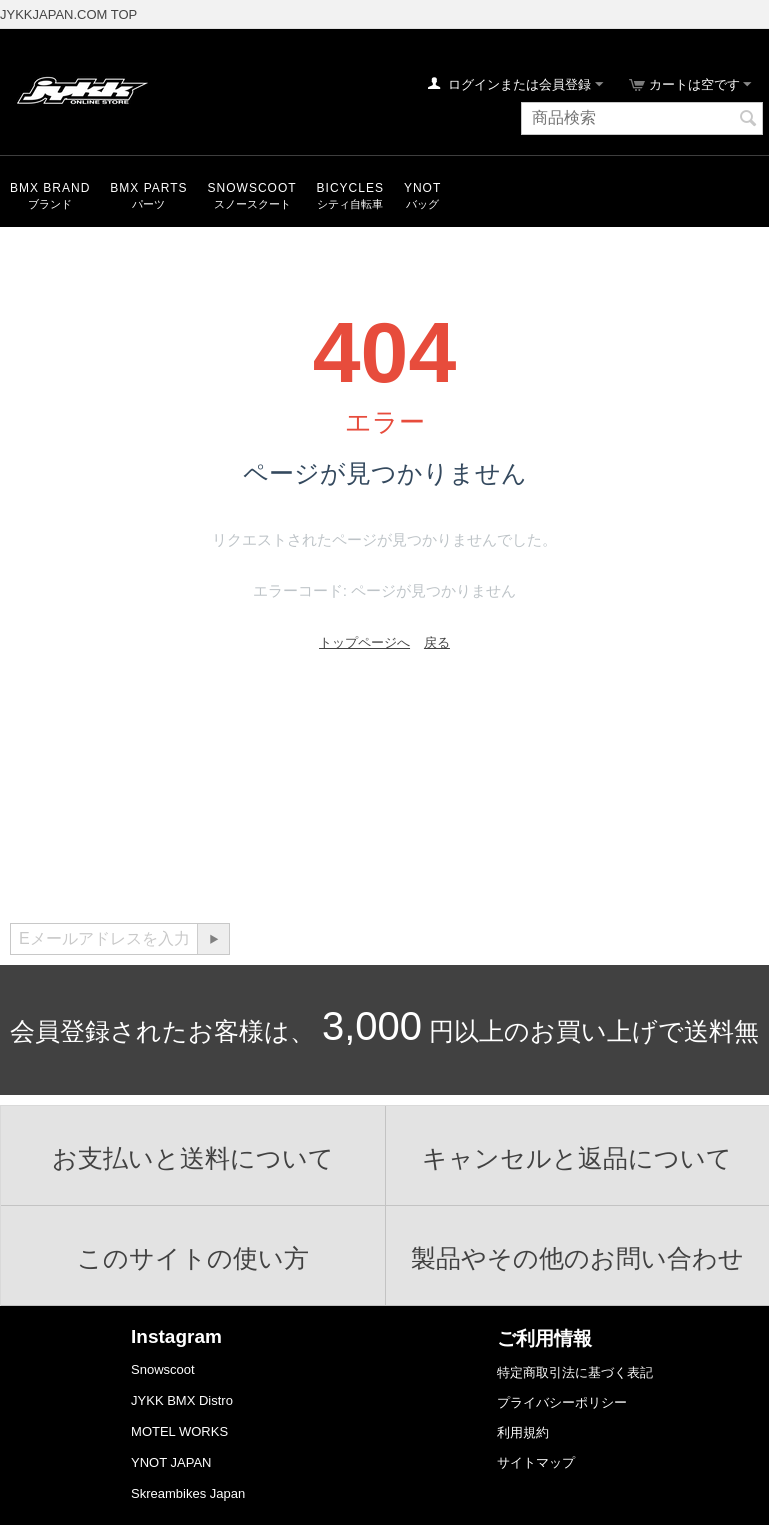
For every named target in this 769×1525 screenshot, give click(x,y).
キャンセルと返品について (577, 1158)
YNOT (422, 188)
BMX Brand (50, 188)
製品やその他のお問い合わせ (577, 1258)
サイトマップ (536, 1462)
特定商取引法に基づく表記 (575, 1372)
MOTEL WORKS (179, 1431)
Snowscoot (163, 1369)
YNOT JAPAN (171, 1462)
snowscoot (252, 188)
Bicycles (350, 188)
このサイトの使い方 (193, 1258)
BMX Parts (148, 188)
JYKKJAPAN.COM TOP (68, 14)
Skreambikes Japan (188, 1493)
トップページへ (364, 642)
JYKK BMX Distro (182, 1400)
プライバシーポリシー (562, 1402)
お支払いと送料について (193, 1158)
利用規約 (523, 1432)
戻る (437, 642)
